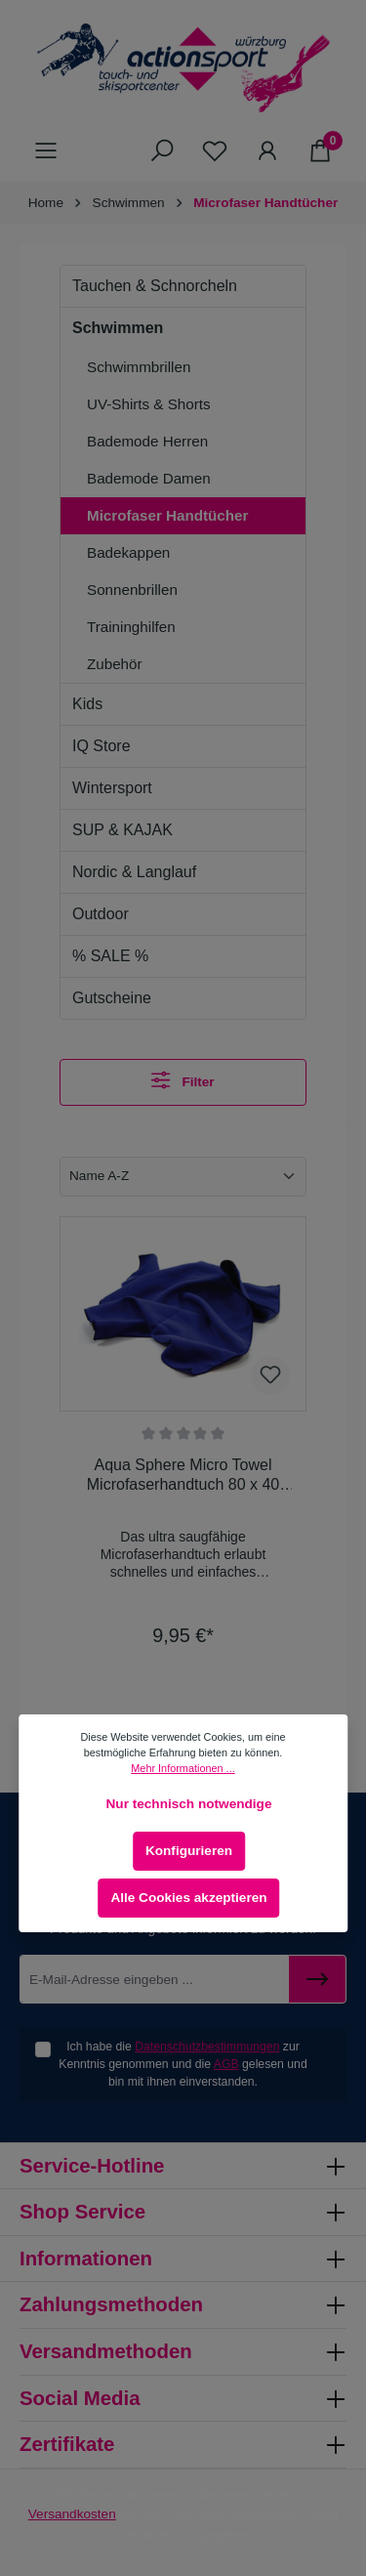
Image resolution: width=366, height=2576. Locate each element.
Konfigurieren (188, 1850)
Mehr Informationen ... (182, 1768)
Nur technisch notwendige (189, 1803)
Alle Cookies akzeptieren (188, 1897)
